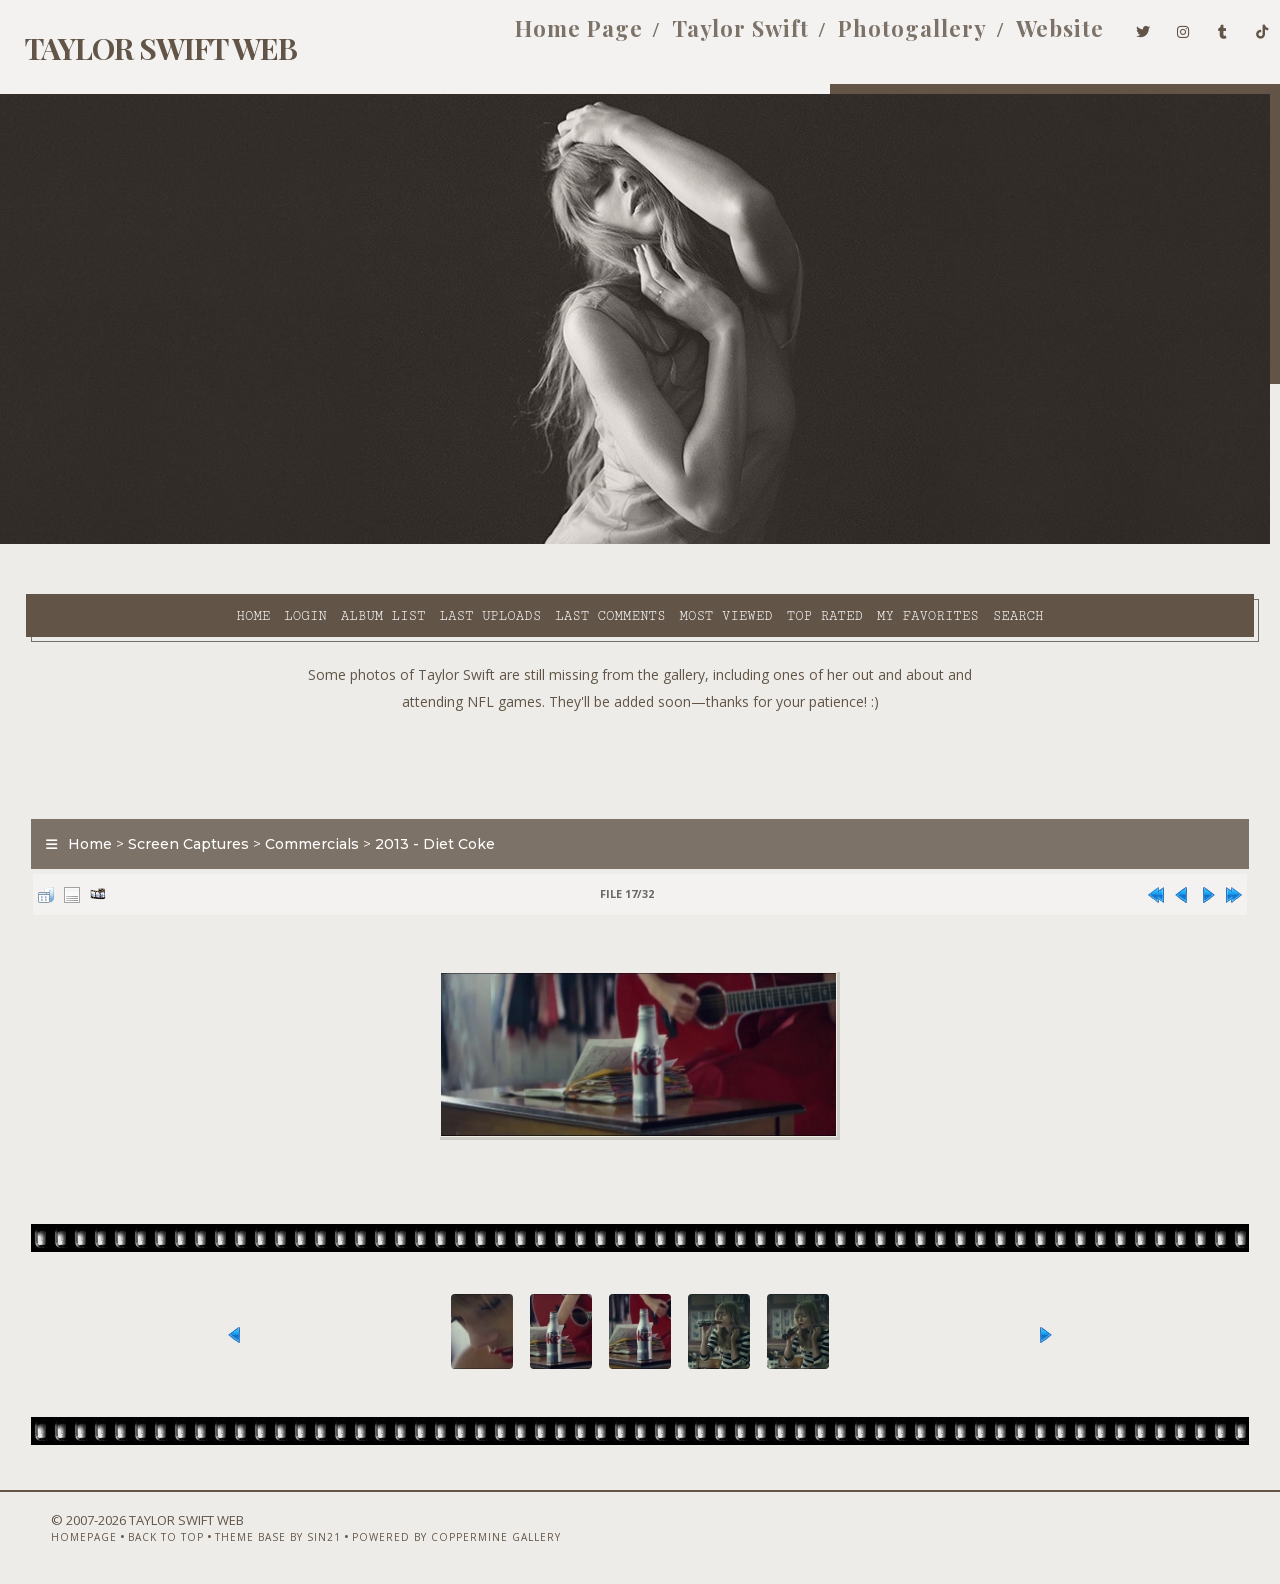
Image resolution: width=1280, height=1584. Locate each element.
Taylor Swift (707, 38)
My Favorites (755, 541)
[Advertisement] (640, 710)
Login (132, 541)
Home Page (546, 38)
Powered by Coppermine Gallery (418, 1531)
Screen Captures (175, 794)
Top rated (652, 541)
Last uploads (317, 541)
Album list (210, 541)
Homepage (46, 1531)
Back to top (128, 1531)
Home (80, 541)
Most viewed (552, 541)
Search (845, 541)
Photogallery (879, 38)
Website (1027, 38)
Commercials (299, 794)
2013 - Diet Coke (422, 794)
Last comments (437, 541)
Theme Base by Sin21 (240, 1531)
